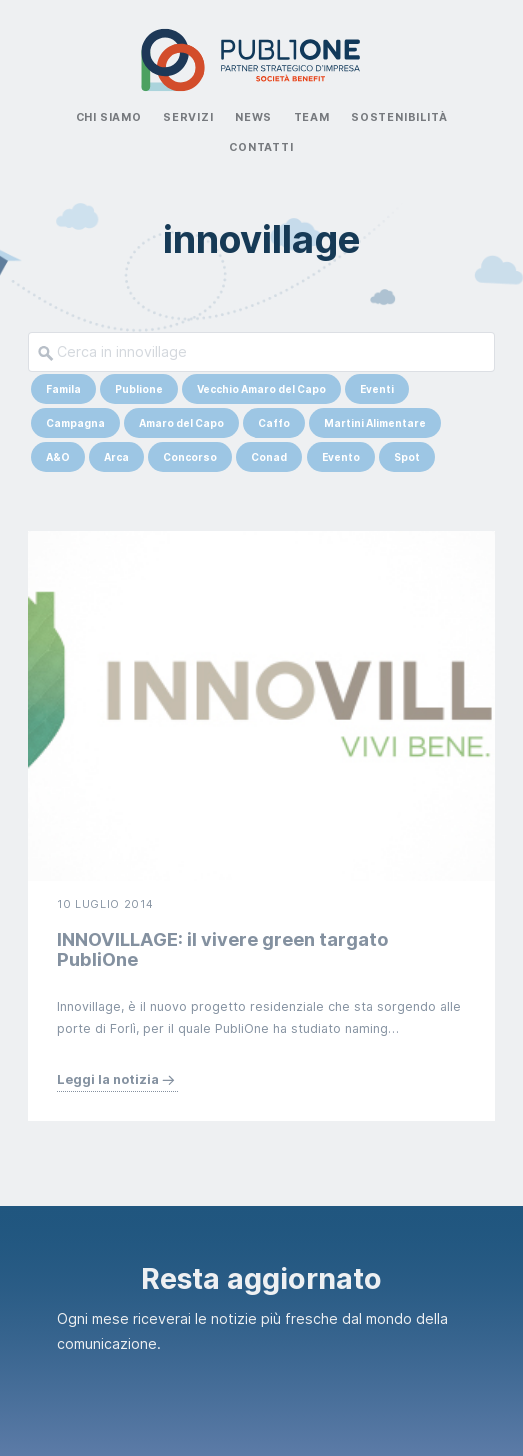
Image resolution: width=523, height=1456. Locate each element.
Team (312, 117)
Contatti (261, 147)
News (253, 117)
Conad (269, 457)
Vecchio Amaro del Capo (261, 389)
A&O (58, 457)
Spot (407, 457)
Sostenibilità (399, 117)
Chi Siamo (109, 117)
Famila (63, 389)
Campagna (75, 423)
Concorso (190, 457)
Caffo (274, 423)
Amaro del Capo (181, 423)
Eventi (377, 389)
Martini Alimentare (375, 423)
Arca (116, 457)
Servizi (188, 117)
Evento (341, 457)
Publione (139, 389)
